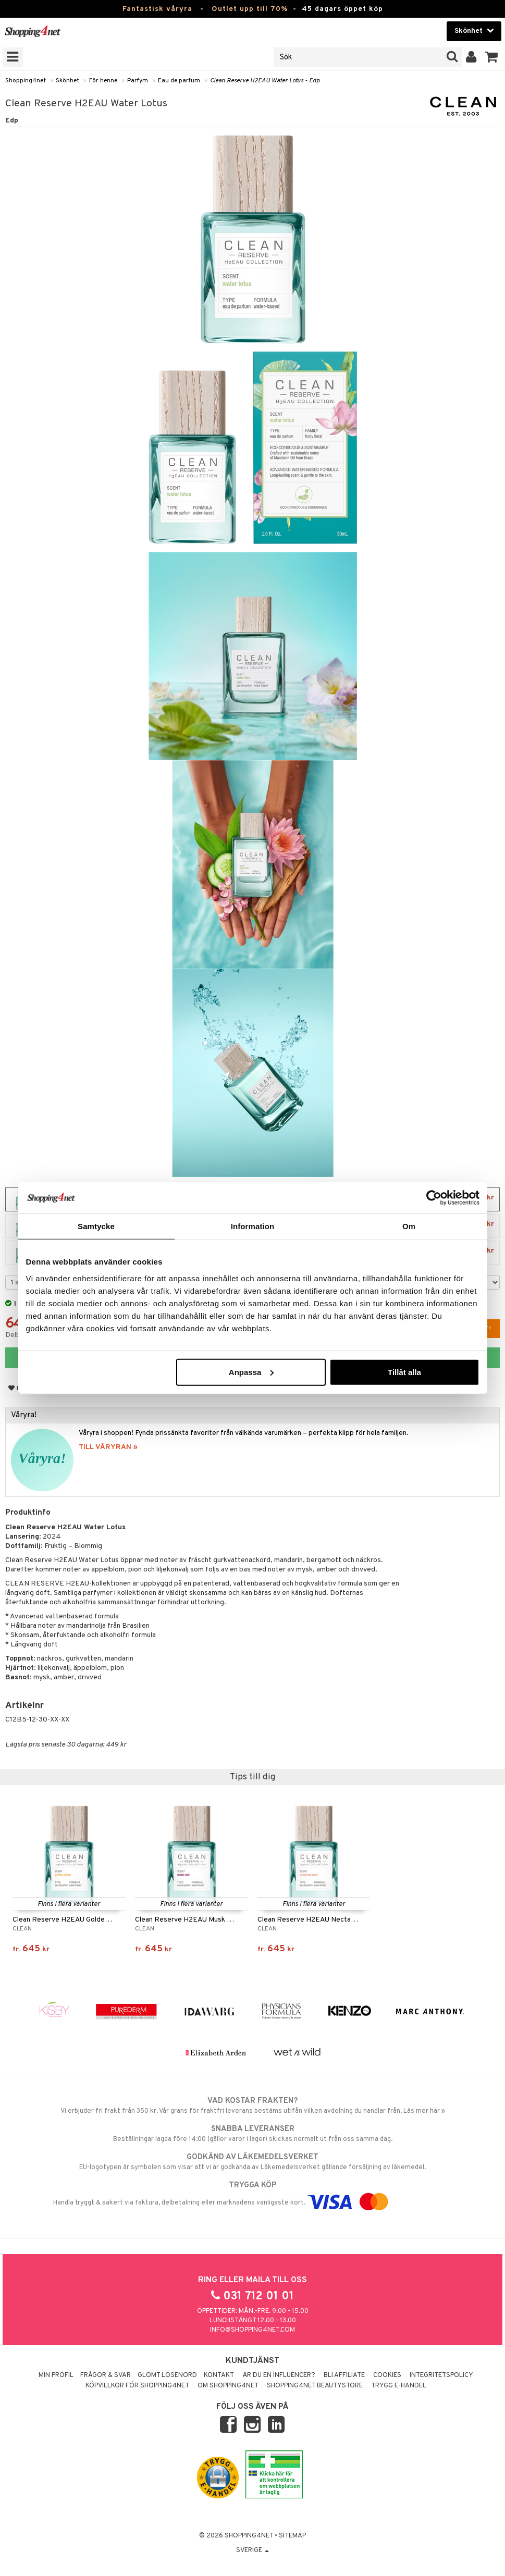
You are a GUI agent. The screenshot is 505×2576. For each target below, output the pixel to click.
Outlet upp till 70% (250, 9)
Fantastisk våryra (157, 9)
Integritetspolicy (441, 2375)
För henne (103, 81)
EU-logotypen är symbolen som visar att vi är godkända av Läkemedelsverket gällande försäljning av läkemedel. (252, 2162)
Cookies (387, 2375)
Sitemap (292, 2536)
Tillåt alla (404, 1371)
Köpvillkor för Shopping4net (137, 2386)
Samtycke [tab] (96, 1226)
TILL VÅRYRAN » (108, 1447)
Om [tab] (408, 1226)
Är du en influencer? (278, 2375)
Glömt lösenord (167, 2375)
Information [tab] (253, 1226)
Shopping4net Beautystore (315, 2386)
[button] (491, 57)
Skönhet (67, 81)
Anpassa (251, 1371)
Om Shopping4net (228, 2386)
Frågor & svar (105, 2375)
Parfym (137, 81)
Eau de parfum (179, 81)
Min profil (56, 2375)
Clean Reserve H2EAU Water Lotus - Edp (265, 81)
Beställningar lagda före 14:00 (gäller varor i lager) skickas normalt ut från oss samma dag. (252, 2134)
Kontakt (219, 2375)
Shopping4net (25, 81)
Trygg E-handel (398, 2386)
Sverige (252, 2550)
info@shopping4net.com (252, 2330)
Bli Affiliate (344, 2375)
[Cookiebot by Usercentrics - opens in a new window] (433, 1198)
